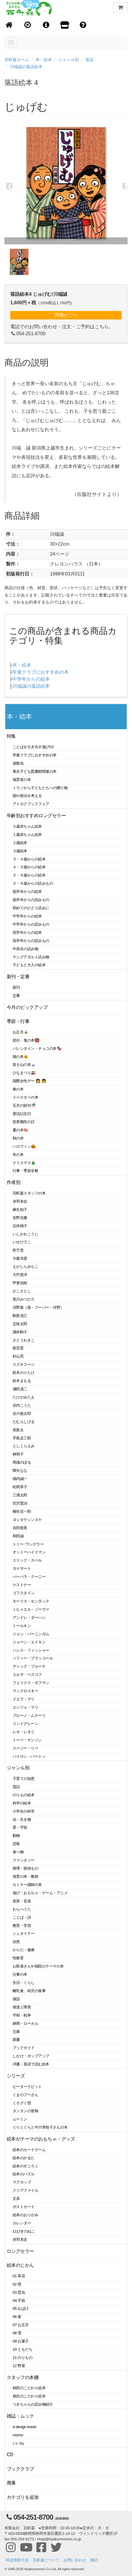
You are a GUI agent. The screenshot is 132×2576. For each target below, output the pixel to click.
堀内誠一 (20, 1479)
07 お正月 (21, 2325)
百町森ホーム (16, 59)
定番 (16, 995)
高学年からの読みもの (31, 940)
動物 (16, 1835)
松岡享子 (20, 1487)
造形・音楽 (22, 1901)
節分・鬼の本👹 (26, 1040)
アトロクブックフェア (31, 804)
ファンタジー (24, 1860)
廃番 (11, 2482)
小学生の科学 (24, 1811)
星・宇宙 (20, 1827)
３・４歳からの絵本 (29, 859)
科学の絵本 (22, 1803)
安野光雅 (20, 1218)
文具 (16, 2198)
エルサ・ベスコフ (27, 1674)
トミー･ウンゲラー (28, 1544)
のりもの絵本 (24, 1795)
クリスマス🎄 (24, 1163)
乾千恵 (18, 1250)
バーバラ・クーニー (29, 1576)
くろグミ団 (22, 2103)
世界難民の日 (24, 1122)
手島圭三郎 (22, 1438)
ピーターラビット (27, 2086)
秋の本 (18, 1138)
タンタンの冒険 (25, 2111)
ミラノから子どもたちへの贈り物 (40, 788)
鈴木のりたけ (24, 1372)
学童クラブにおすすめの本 (40, 672)
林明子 (18, 1454)
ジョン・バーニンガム (31, 1634)
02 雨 (17, 2284)
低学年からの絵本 (27, 891)
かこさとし (22, 1291)
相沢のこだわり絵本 (29, 2396)
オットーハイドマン (29, 1552)
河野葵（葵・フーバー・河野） (38, 1307)
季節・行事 (18, 1021)
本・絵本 (43, 59)
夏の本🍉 (20, 1130)
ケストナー (22, 1585)
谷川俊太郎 (22, 1413)
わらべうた (22, 1909)
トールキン (22, 1626)
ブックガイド (24, 2048)
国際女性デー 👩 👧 (29, 1081)
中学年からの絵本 (31, 679)
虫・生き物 (22, 1819)
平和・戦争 (22, 2015)
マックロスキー (25, 1691)
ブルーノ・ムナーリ (29, 1715)
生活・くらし (24, 1982)
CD (10, 2454)
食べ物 (18, 1852)
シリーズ (16, 2075)
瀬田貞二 (20, 1389)
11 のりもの (22, 2357)
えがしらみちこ (25, 1266)
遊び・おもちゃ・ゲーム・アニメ (40, 1893)
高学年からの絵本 (27, 932)
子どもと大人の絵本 (29, 965)
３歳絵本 (20, 851)
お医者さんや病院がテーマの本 (38, 1966)
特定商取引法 (17, 2560)
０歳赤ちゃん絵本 (27, 826)
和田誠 (18, 1536)
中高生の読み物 (25, 949)
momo (18, 2435)
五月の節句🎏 (24, 1105)
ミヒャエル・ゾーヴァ (31, 1609)
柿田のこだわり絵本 (29, 2388)
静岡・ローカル (25, 2023)
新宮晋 (18, 1348)
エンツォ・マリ (25, 1707)
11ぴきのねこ (24, 2231)
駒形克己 (20, 1315)
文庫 (16, 2031)
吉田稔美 (20, 1528)
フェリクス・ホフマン (31, 1683)
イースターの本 (25, 1097)
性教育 (18, 1958)
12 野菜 (19, 2366)
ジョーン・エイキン (29, 1642)
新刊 (16, 987)
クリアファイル (25, 2190)
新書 (16, 2039)
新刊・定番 (18, 976)
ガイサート (22, 1568)
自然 (16, 1941)
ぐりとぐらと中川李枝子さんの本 (40, 2127)
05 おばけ (21, 2308)
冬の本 (18, 1154)
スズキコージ (24, 1364)
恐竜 (16, 1844)
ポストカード (24, 2207)
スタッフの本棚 (22, 2377)
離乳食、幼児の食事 (29, 1991)
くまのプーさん (25, 2095)
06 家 (17, 2316)
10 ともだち (22, 2349)
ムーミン (20, 2119)
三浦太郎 (20, 1495)
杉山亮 (18, 1356)
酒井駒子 (20, 1332)
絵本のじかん (20, 2265)
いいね (18, 2443)
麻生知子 (20, 1209)
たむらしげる (24, 1422)
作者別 (14, 1182)
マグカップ (22, 2182)
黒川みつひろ (24, 1299)
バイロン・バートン (29, 1756)
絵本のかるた (24, 2158)
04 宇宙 (19, 2300)
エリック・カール (27, 1560)
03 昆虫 (19, 2292)
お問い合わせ (74, 2560)
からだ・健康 (24, 1950)
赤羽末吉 (20, 1201)
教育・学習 (22, 1925)
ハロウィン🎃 (24, 1146)
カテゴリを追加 (22, 2497)
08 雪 (17, 2333)
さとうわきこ (24, 1340)
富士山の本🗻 (24, 1064)
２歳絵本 (20, 843)
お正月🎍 (20, 1032)
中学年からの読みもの (31, 924)
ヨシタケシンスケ (27, 1519)
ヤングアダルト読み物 (31, 957)
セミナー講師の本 (27, 1884)
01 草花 (19, 2276)
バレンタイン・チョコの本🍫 (37, 1048)
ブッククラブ (20, 2468)
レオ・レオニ (24, 1732)
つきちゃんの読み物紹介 (33, 2404)
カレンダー (22, 2223)
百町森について (46, 2560)
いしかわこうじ (25, 1234)
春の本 (18, 1089)
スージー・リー (25, 1748)
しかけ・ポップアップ (31, 2056)
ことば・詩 (22, 1917)
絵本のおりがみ (25, 2215)
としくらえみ (24, 1446)
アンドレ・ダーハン (29, 1617)
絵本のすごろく (25, 2166)
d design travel (24, 2427)
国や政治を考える (27, 795)
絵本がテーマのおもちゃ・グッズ (41, 2138)
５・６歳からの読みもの (33, 883)
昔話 (16, 1787)
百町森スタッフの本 (29, 1193)
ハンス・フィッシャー (31, 1650)
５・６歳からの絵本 (29, 875)
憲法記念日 (22, 1113)
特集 (11, 736)
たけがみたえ (24, 1397)
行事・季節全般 (25, 1170)
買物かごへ (66, 314)
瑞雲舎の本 (22, 779)
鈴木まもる (22, 1381)
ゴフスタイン (24, 1593)
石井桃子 (20, 1226)
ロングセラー (20, 2251)
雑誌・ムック (20, 2416)
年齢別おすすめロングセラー (36, 815)
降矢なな (20, 1470)
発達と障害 (22, 2007)
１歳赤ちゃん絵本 (27, 834)
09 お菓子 (21, 2341)
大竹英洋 (20, 1275)
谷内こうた (22, 1405)
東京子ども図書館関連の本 (35, 771)
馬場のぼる (22, 1462)
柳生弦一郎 (22, 1511)
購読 (94, 2560)
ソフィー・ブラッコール (33, 1658)
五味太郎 (20, 1324)
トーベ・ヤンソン (27, 1740)
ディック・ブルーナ (29, 1666)
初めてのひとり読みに (31, 908)
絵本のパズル (24, 2174)
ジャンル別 (68, 59)
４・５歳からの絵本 (29, 867)
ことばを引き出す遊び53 (33, 747)
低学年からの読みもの (31, 900)
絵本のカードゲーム (29, 2150)
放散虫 (18, 763)
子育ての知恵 (24, 1778)
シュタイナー (24, 1933)
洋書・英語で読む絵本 (31, 2064)
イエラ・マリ (24, 1699)
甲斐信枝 (20, 1283)
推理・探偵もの (25, 1868)
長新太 (18, 1430)
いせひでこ (22, 1242)
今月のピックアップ (27, 1007)
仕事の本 (20, 1974)
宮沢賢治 (20, 1503)
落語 (89, 59)
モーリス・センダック (31, 1601)
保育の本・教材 (25, 1876)
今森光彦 (20, 1258)
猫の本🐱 (20, 1056)
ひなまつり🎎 (24, 1073)
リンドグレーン (25, 1723)
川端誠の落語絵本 (26, 66)
